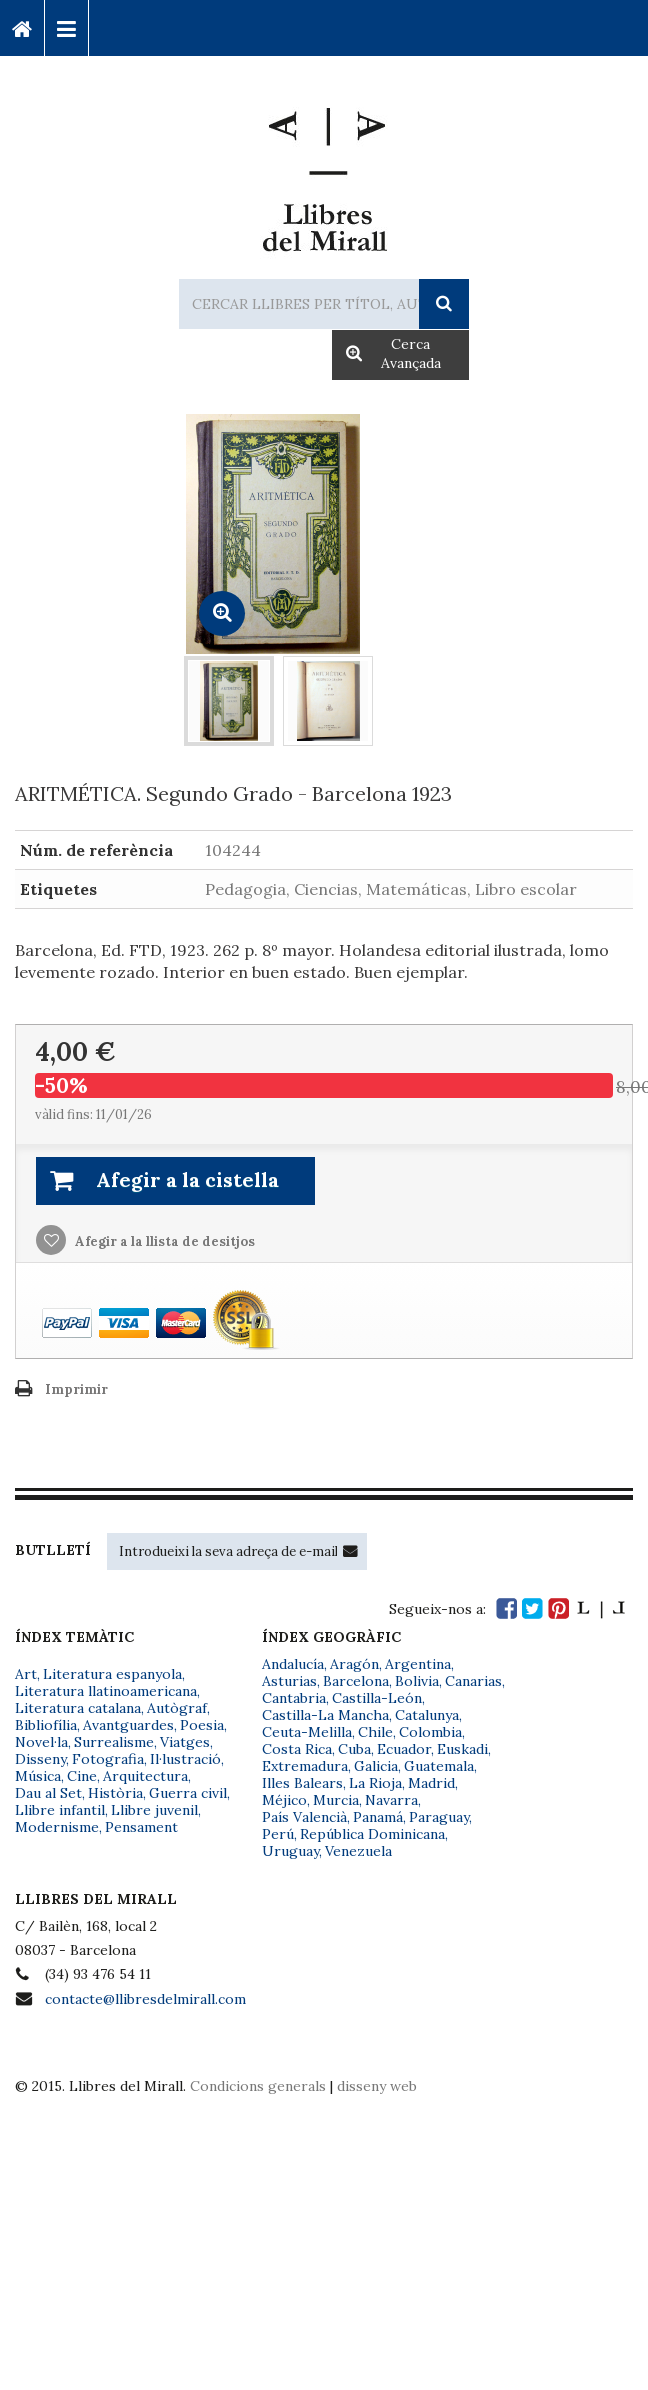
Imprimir (76, 1389)
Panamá (378, 1817)
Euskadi (462, 1749)
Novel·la (41, 1742)
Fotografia (108, 1759)
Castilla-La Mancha (325, 1715)
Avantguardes (128, 1725)
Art (26, 1674)
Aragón (354, 1664)
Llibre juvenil (154, 1810)
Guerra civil (188, 1793)
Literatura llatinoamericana (106, 1691)
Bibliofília (46, 1725)
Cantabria (294, 1698)
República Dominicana (372, 1834)
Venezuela (358, 1851)
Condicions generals (258, 2086)
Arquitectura (145, 1776)
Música (38, 1776)
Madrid (431, 1783)
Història (115, 1793)
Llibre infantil (60, 1810)
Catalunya (427, 1715)
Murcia (336, 1800)
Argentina (418, 1664)
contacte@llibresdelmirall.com (145, 1999)
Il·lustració (185, 1759)
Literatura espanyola (112, 1674)
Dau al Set (48, 1793)
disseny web (377, 2086)
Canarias (473, 1681)
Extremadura (305, 1766)
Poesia (202, 1725)
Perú (278, 1834)
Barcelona (356, 1681)
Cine (82, 1776)
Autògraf (177, 1708)
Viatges (185, 1742)
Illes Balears (302, 1783)
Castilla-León (377, 1698)
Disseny (40, 1759)
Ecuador (404, 1749)
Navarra (391, 1800)
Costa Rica (297, 1749)
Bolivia (417, 1681)
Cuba (354, 1749)
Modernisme (57, 1827)
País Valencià (304, 1817)
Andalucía (293, 1664)
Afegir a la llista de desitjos (163, 1241)
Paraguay (439, 1817)
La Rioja (375, 1783)
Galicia (376, 1766)
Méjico (284, 1800)
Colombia (430, 1732)
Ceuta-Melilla (307, 1732)
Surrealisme (114, 1742)
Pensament (141, 1827)
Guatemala (439, 1766)
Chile (375, 1732)
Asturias (289, 1681)
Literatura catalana (78, 1708)
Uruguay (290, 1851)
